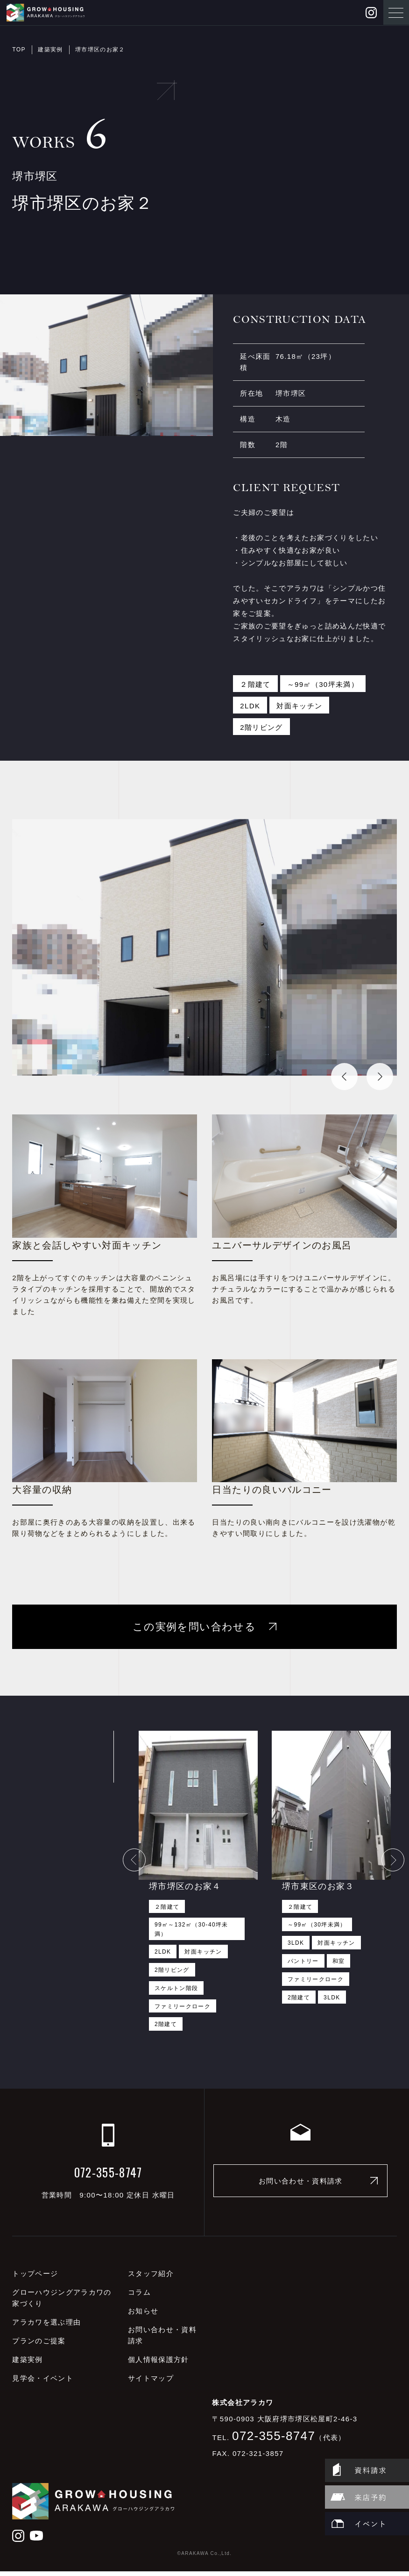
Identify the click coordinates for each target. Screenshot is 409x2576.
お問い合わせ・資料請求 (301, 2186)
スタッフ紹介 (151, 2279)
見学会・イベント (42, 2383)
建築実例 (50, 49)
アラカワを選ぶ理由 (46, 2327)
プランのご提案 (38, 2346)
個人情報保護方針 (158, 2365)
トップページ (35, 2279)
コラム (139, 2297)
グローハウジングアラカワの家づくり (62, 2302)
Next (371, 1072)
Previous (335, 1072)
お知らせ (143, 2316)
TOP (19, 49)
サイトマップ (151, 2383)
